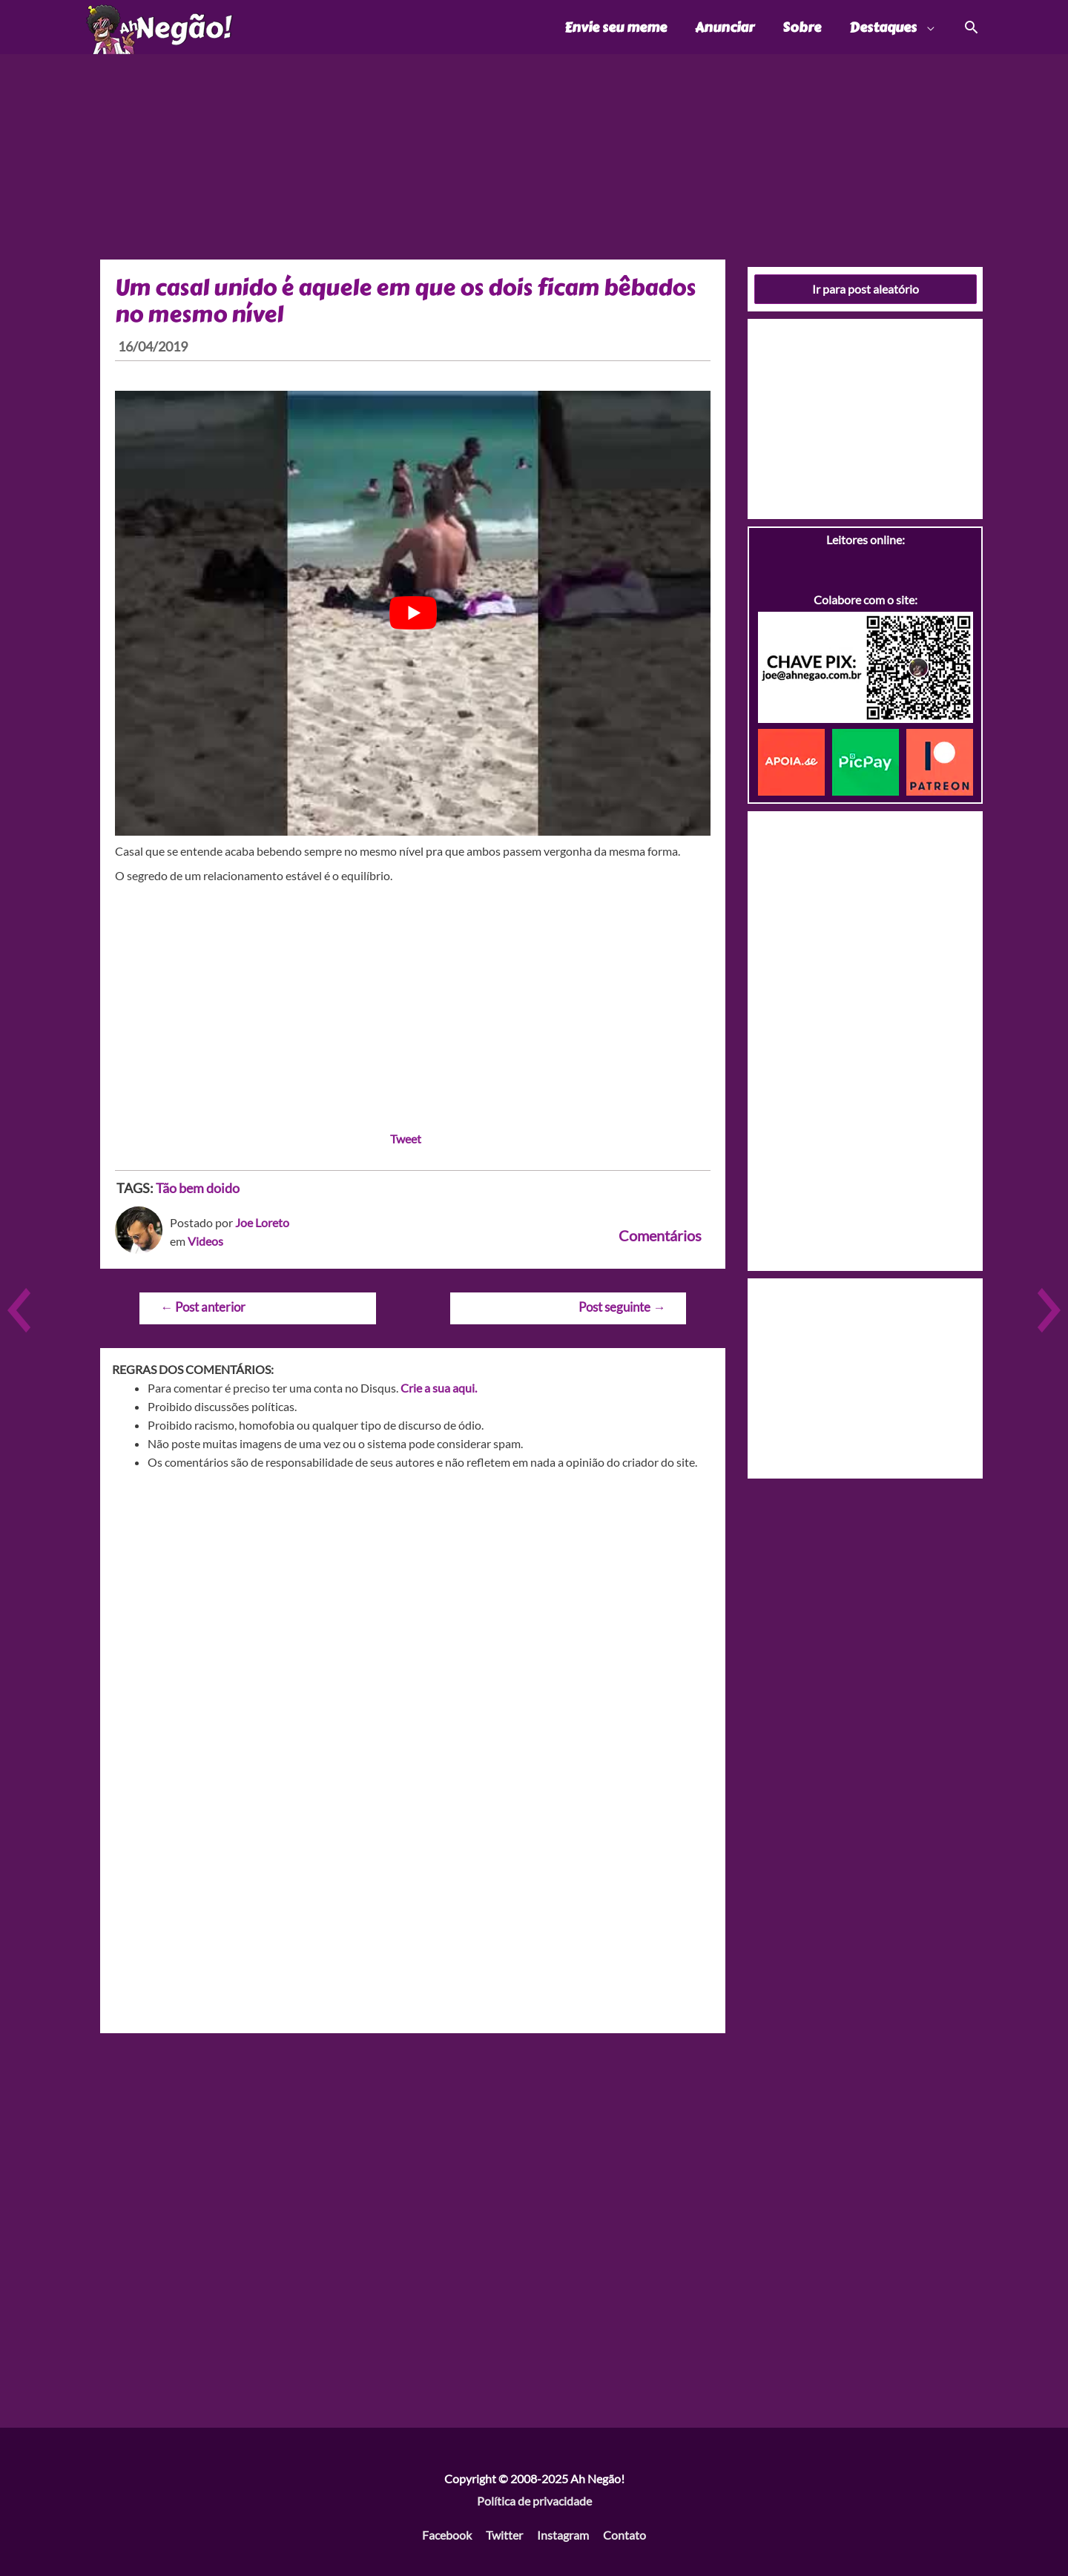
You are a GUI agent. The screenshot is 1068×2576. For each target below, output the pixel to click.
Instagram (563, 2535)
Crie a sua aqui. (438, 1388)
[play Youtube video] (413, 613)
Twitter (504, 2535)
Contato (624, 2535)
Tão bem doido (198, 1188)
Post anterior (202, 1307)
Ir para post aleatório (865, 289)
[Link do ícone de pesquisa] (970, 27)
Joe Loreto (262, 1222)
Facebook (447, 2535)
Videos (205, 1241)
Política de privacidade (534, 2501)
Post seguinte (621, 1307)
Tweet (405, 1139)
